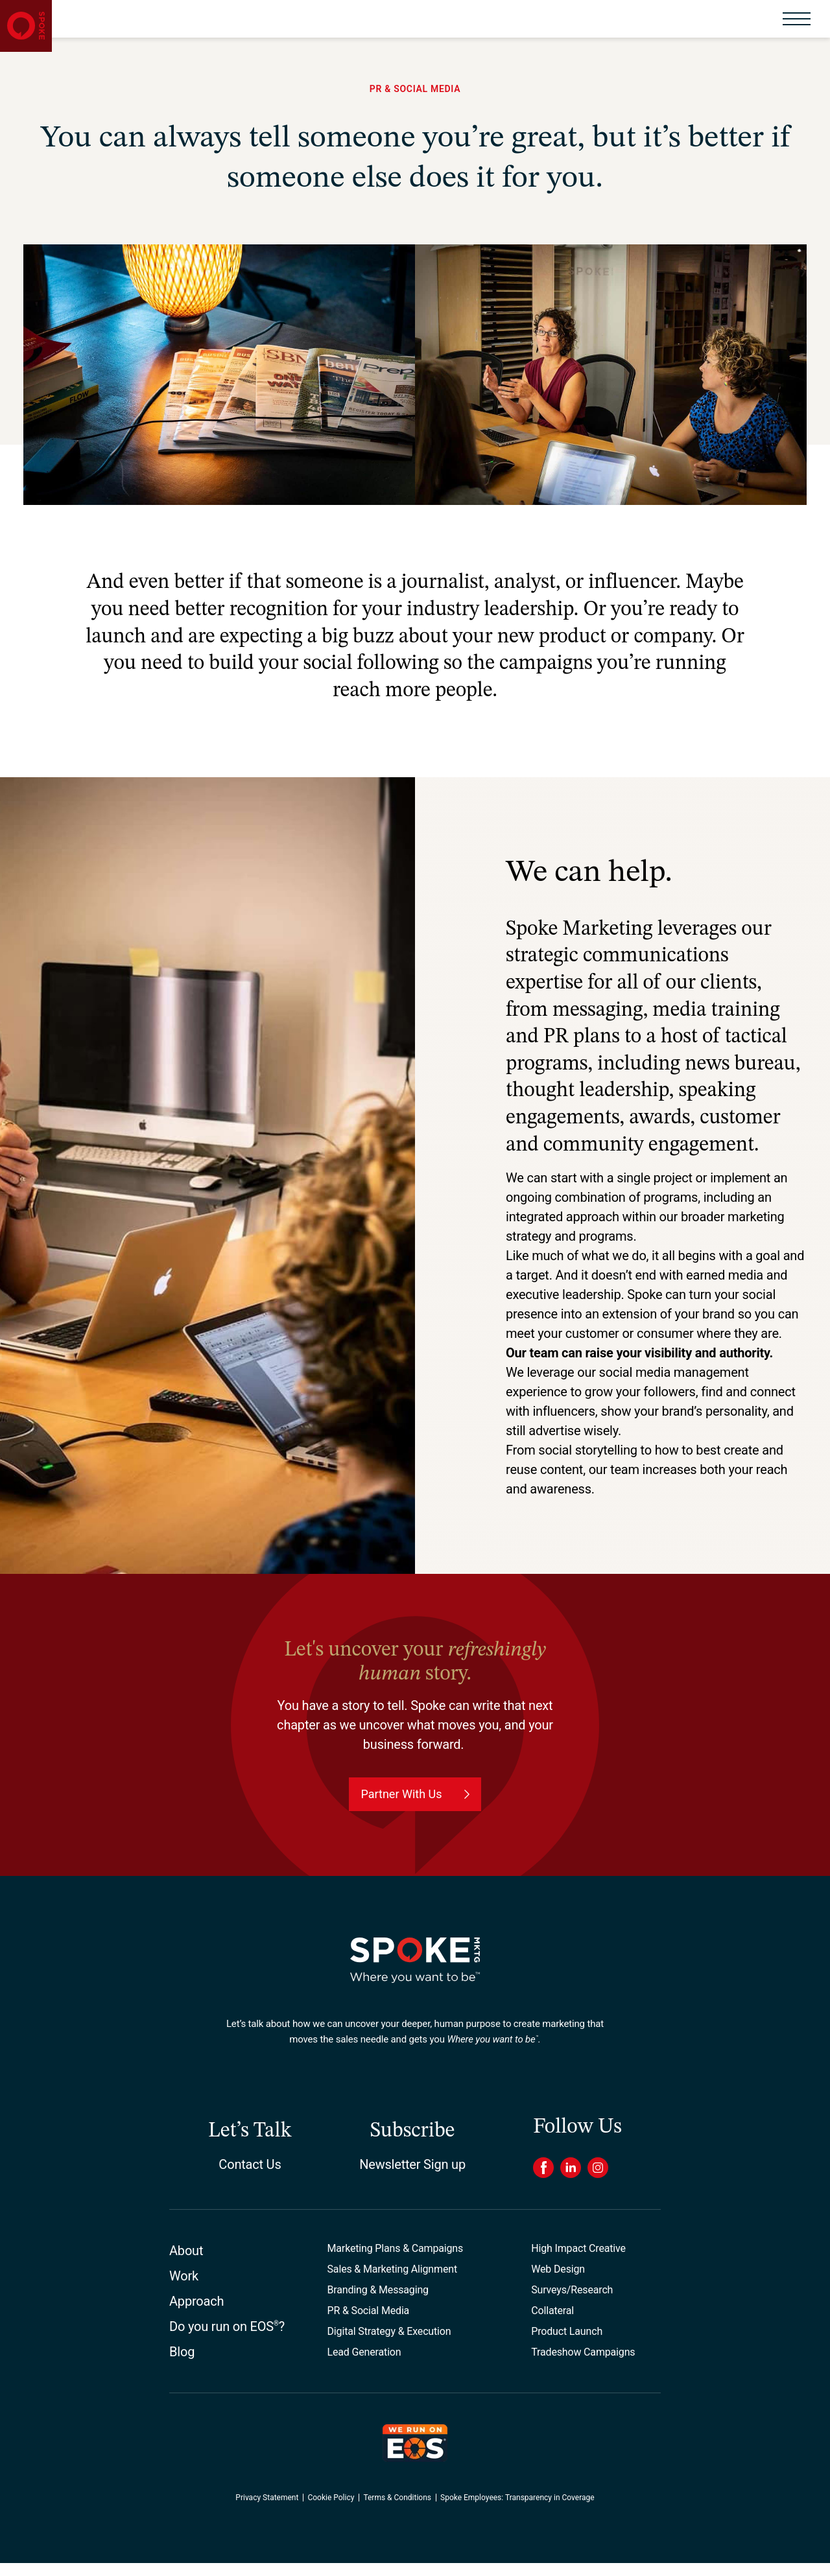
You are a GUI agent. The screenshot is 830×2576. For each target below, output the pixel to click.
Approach (196, 2314)
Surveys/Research (572, 2303)
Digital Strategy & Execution (389, 2344)
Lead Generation (364, 2365)
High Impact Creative (578, 2261)
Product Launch (566, 2344)
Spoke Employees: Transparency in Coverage (517, 2510)
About (186, 2263)
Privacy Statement (266, 2510)
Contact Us (250, 2177)
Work (183, 2289)
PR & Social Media (368, 2323)
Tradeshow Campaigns (583, 2365)
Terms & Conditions (397, 2510)
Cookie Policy (330, 2510)
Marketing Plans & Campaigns (395, 2261)
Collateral (552, 2323)
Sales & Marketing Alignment (392, 2282)
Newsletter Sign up (412, 2177)
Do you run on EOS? (227, 2339)
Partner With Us (401, 1807)
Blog (182, 2364)
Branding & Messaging (378, 2303)
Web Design (558, 2282)
